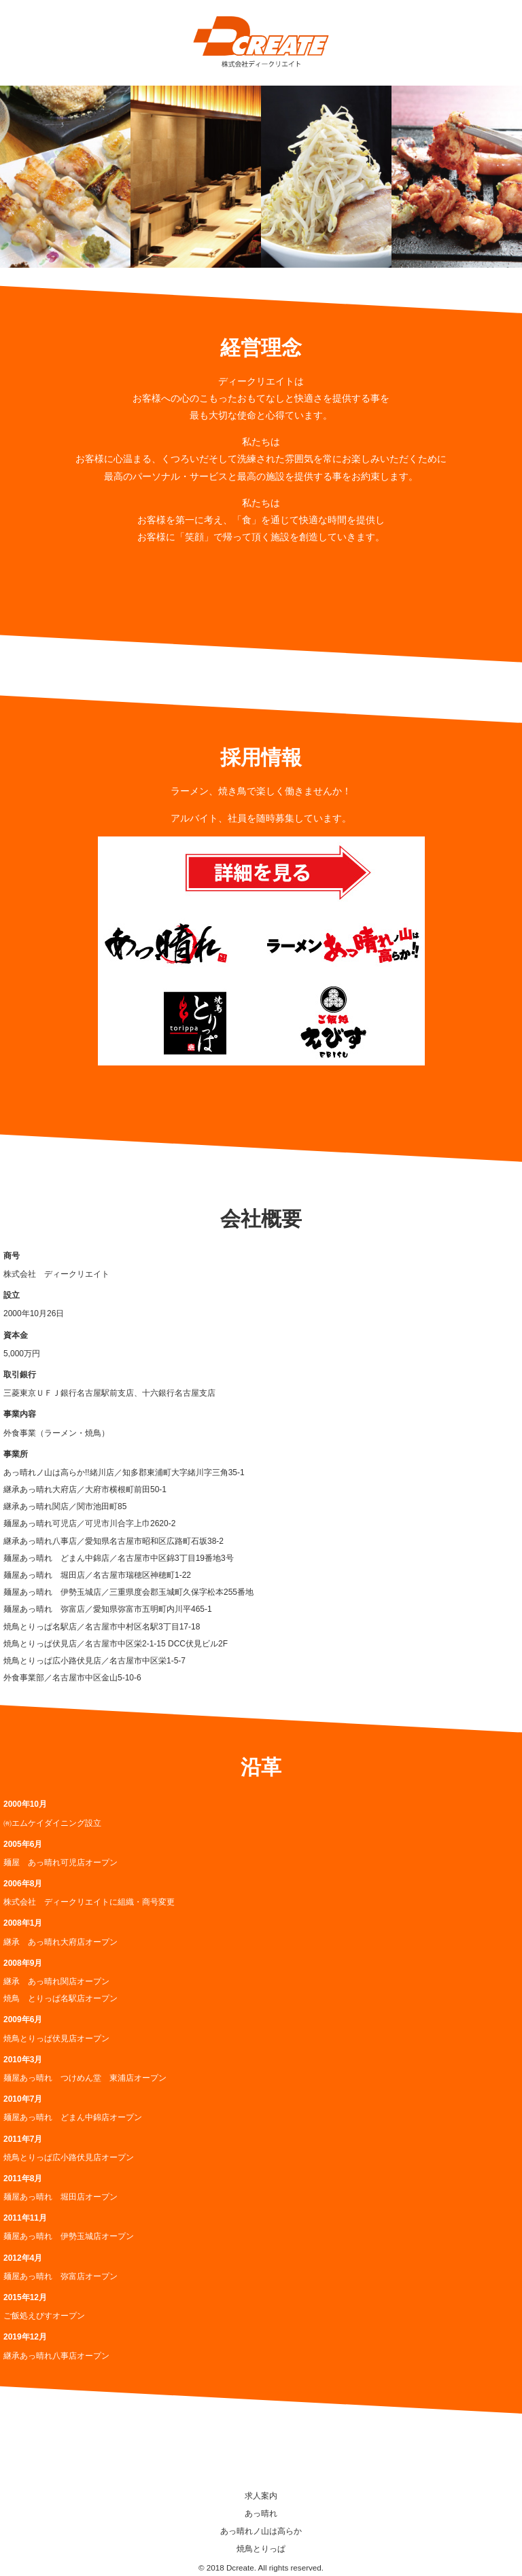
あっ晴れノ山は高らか (261, 2531)
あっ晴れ (261, 2513)
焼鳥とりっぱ (261, 2549)
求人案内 (261, 2496)
